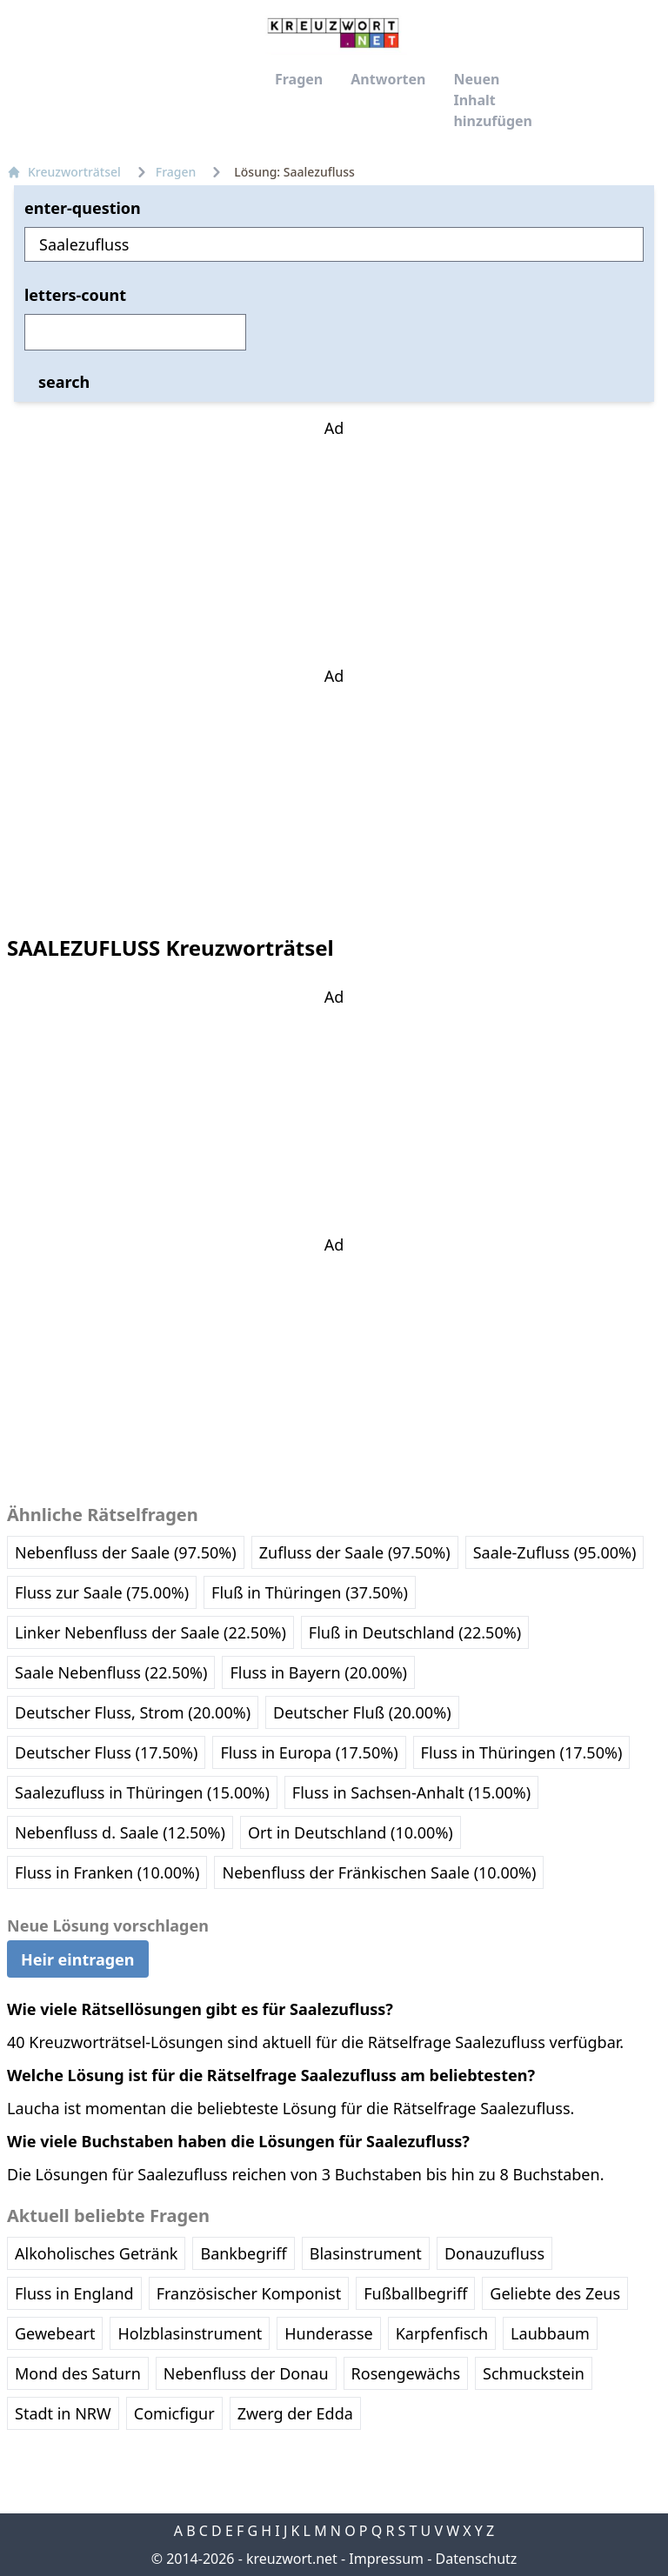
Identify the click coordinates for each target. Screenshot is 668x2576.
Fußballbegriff (415, 2293)
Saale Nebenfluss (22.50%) (111, 1672)
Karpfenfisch (442, 2333)
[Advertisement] (334, 548)
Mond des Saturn (78, 2373)
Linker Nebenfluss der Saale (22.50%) (150, 1632)
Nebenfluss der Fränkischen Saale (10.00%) (379, 1872)
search (64, 381)
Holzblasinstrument (189, 2333)
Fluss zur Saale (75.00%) (102, 1592)
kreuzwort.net (291, 2558)
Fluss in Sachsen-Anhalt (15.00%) (411, 1792)
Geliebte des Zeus (555, 2293)
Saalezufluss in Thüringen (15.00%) (142, 1792)
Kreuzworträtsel (64, 172)
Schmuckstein (533, 2373)
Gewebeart (55, 2333)
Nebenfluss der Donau (246, 2373)
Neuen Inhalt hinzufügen (492, 100)
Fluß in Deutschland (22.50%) (415, 1632)
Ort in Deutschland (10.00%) (350, 1832)
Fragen (299, 79)
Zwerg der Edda (295, 2413)
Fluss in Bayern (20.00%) (318, 1672)
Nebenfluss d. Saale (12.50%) (120, 1832)
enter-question (82, 207)
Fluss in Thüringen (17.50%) (522, 1752)
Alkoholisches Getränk (96, 2253)
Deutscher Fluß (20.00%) (362, 1712)
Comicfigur (174, 2413)
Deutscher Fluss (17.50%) (106, 1752)
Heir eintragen (78, 1958)
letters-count (75, 294)
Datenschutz (477, 2558)
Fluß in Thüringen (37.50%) (309, 1592)
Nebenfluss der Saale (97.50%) (126, 1552)
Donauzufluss (494, 2253)
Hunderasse (328, 2333)
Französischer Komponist (249, 2293)
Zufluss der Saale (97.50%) (355, 1552)
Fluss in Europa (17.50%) (308, 1752)
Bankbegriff (243, 2253)
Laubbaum (550, 2333)
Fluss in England (74, 2293)
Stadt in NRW (63, 2413)
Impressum (386, 2558)
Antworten (388, 79)
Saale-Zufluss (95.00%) (555, 1552)
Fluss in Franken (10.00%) (107, 1872)
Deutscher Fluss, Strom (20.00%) (132, 1712)
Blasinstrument (366, 2253)
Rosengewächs (405, 2373)
